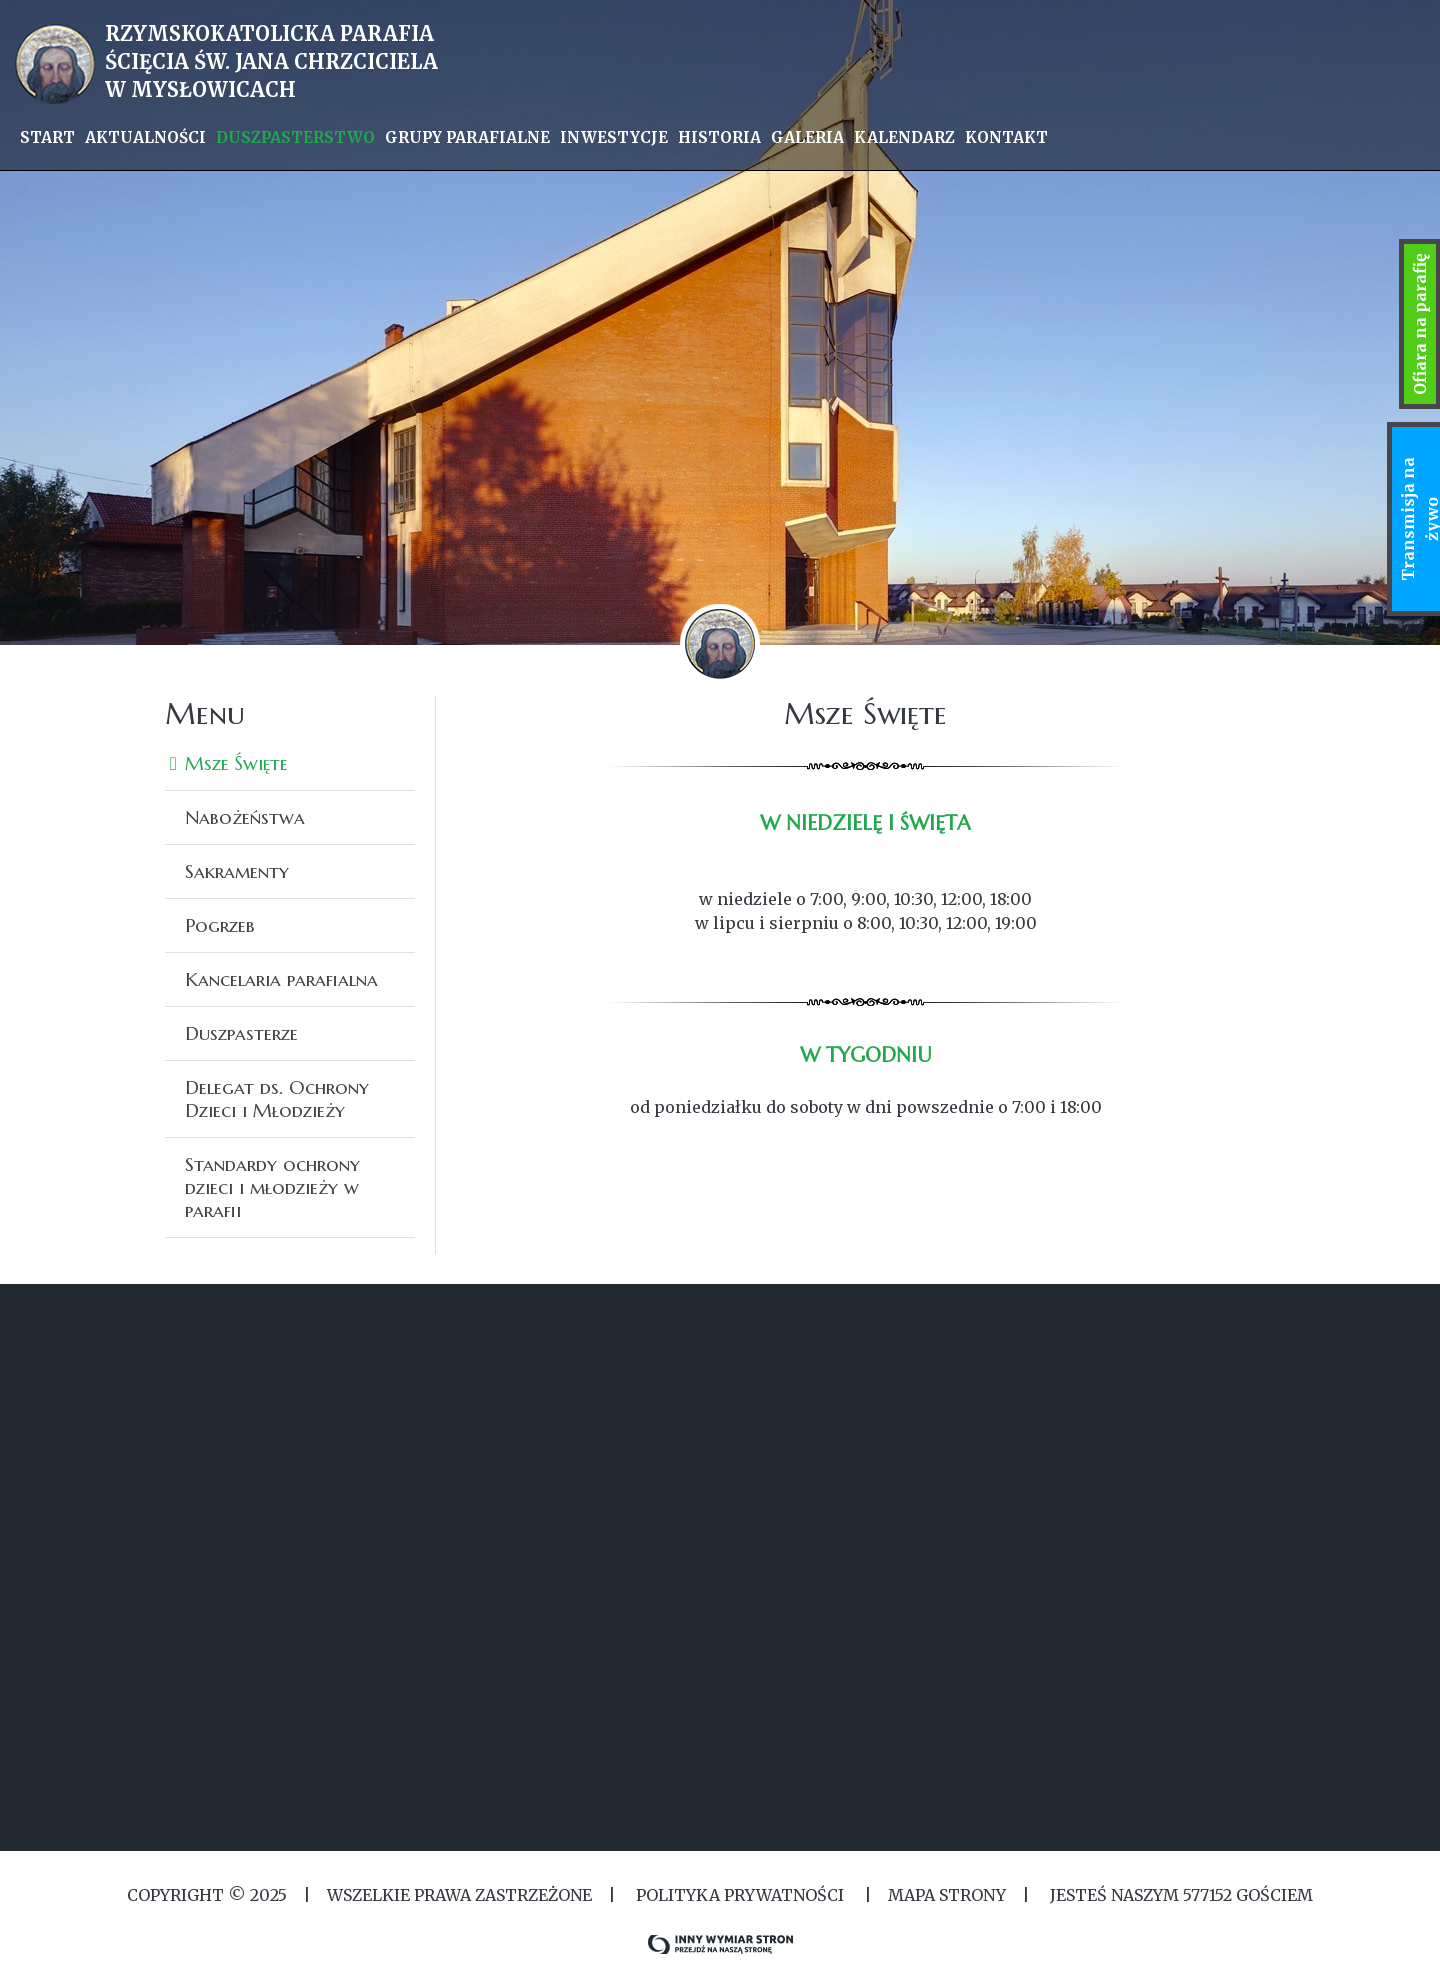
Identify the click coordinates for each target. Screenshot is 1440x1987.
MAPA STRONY (947, 1895)
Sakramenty (237, 871)
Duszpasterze (241, 1033)
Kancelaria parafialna (281, 979)
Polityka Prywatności (740, 1895)
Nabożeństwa (245, 817)
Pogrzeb (220, 925)
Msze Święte (236, 763)
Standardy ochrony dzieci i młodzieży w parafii (272, 1187)
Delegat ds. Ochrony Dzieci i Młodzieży (277, 1098)
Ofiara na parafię (1420, 324)
